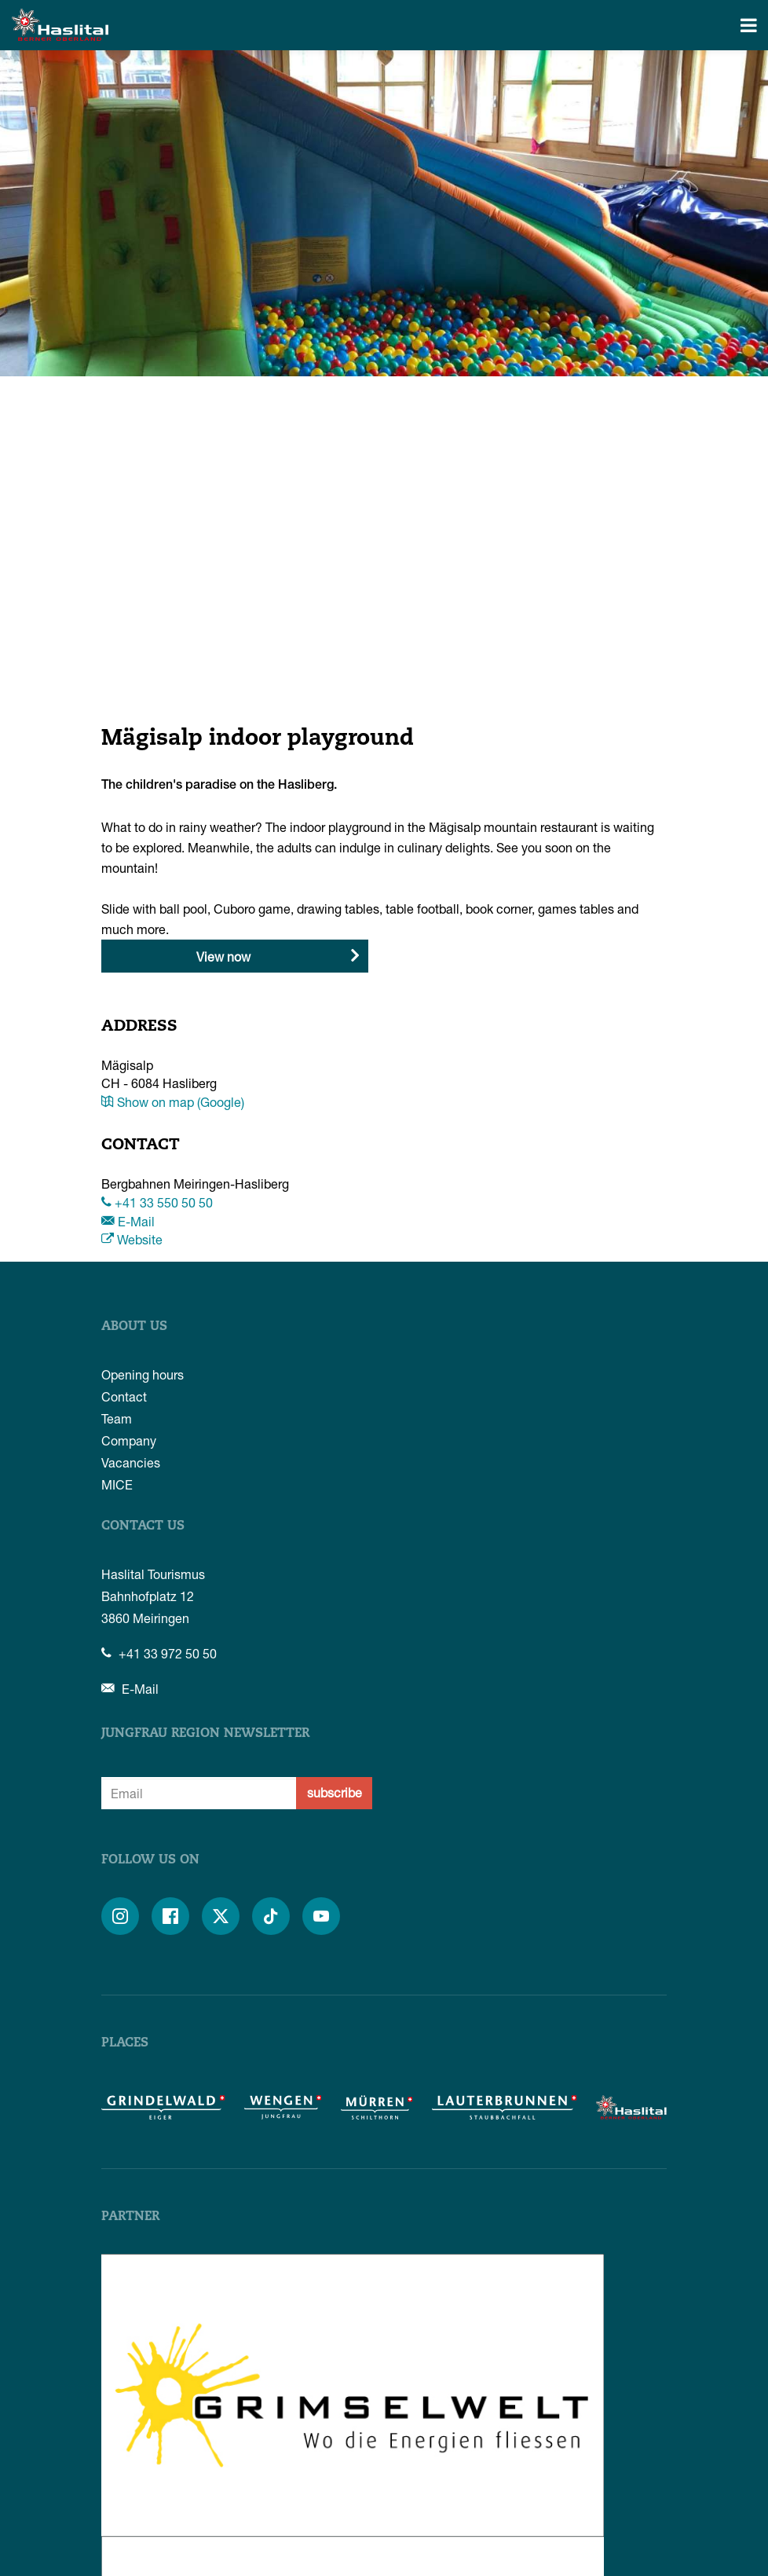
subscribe (334, 1792)
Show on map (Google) (172, 1101)
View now (223, 956)
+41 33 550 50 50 (157, 1202)
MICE (117, 1484)
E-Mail (128, 1221)
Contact (124, 1396)
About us (134, 1327)
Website (132, 1239)
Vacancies (130, 1462)
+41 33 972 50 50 (159, 1653)
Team (116, 1418)
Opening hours (142, 1374)
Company (128, 1440)
